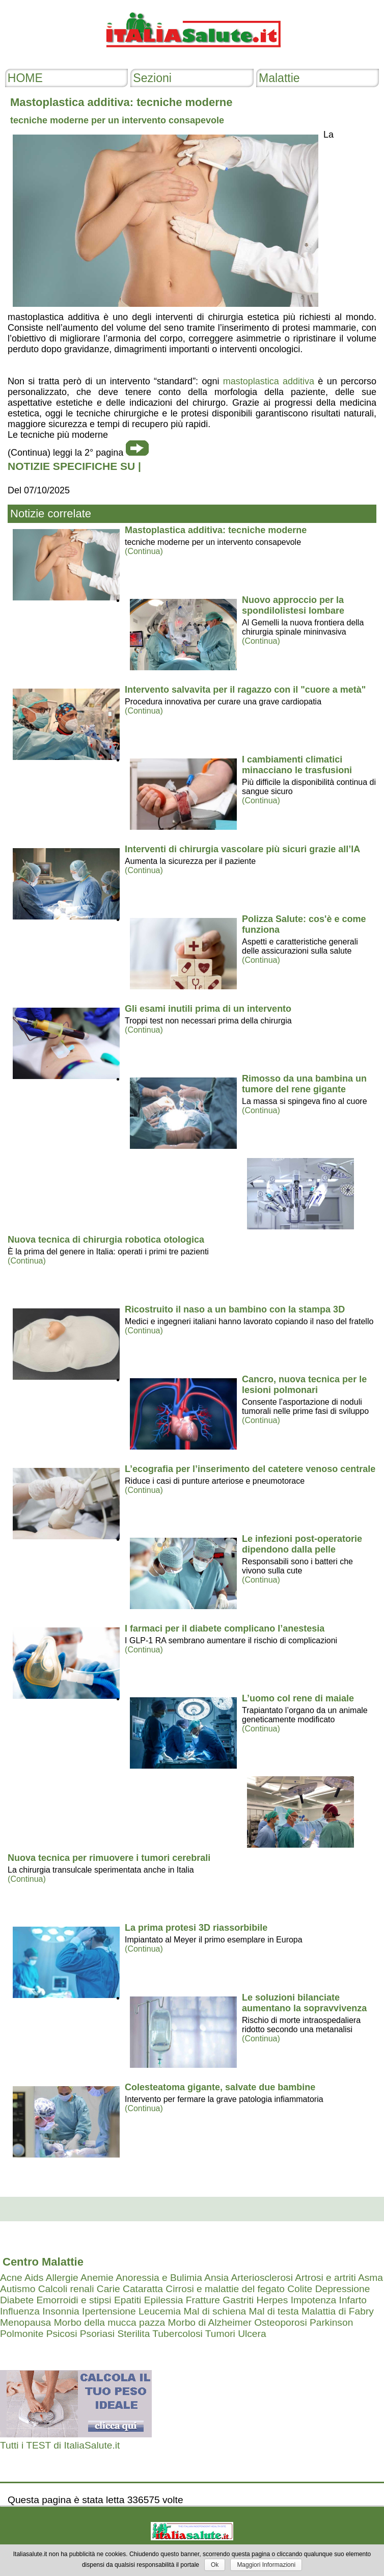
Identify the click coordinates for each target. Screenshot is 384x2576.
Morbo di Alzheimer (210, 2322)
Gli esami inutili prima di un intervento (208, 1009)
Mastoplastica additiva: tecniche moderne (216, 530)
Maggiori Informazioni (266, 2564)
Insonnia (60, 2311)
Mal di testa (274, 2311)
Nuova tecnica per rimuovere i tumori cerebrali (109, 1858)
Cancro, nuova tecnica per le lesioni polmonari (304, 1384)
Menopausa (25, 2322)
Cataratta (143, 2288)
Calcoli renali (66, 2288)
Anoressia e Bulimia (159, 2277)
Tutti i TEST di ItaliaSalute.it (60, 2445)
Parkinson (331, 2322)
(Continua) (144, 551)
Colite (299, 2288)
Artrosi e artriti (325, 2277)
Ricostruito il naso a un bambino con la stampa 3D (235, 1309)
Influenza (20, 2311)
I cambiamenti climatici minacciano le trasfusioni (297, 764)
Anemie (97, 2277)
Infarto (353, 2300)
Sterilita (133, 2333)
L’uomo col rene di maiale (298, 1698)
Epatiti (127, 2300)
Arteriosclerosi (262, 2277)
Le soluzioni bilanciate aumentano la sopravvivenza (304, 2002)
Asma (370, 2277)
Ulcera (252, 2333)
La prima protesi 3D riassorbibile (196, 1928)
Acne (11, 2277)
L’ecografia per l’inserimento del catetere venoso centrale (250, 1469)
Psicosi (61, 2333)
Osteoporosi (280, 2322)
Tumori (220, 2333)
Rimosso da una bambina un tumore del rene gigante (304, 1083)
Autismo (17, 2288)
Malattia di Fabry (337, 2311)
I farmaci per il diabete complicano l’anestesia (224, 1628)
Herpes (272, 2300)
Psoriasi (97, 2333)
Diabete (17, 2300)
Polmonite (21, 2333)
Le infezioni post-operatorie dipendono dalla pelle (302, 1544)
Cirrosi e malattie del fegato (225, 2288)
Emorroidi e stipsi (73, 2300)
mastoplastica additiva (268, 381)
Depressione (342, 2288)
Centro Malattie (43, 2261)
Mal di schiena (215, 2311)
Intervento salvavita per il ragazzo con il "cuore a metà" (245, 690)
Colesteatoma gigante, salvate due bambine (220, 2087)
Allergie (62, 2277)
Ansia (216, 2277)
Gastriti (238, 2300)
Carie (108, 2288)
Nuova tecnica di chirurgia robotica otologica (106, 1239)
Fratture (203, 2300)
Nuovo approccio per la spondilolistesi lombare (293, 605)
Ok (214, 2564)
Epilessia (163, 2300)
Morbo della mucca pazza (110, 2322)
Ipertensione (109, 2311)
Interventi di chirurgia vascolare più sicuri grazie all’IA (242, 849)
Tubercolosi (177, 2333)
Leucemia (160, 2311)
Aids (33, 2277)
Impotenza (314, 2300)
